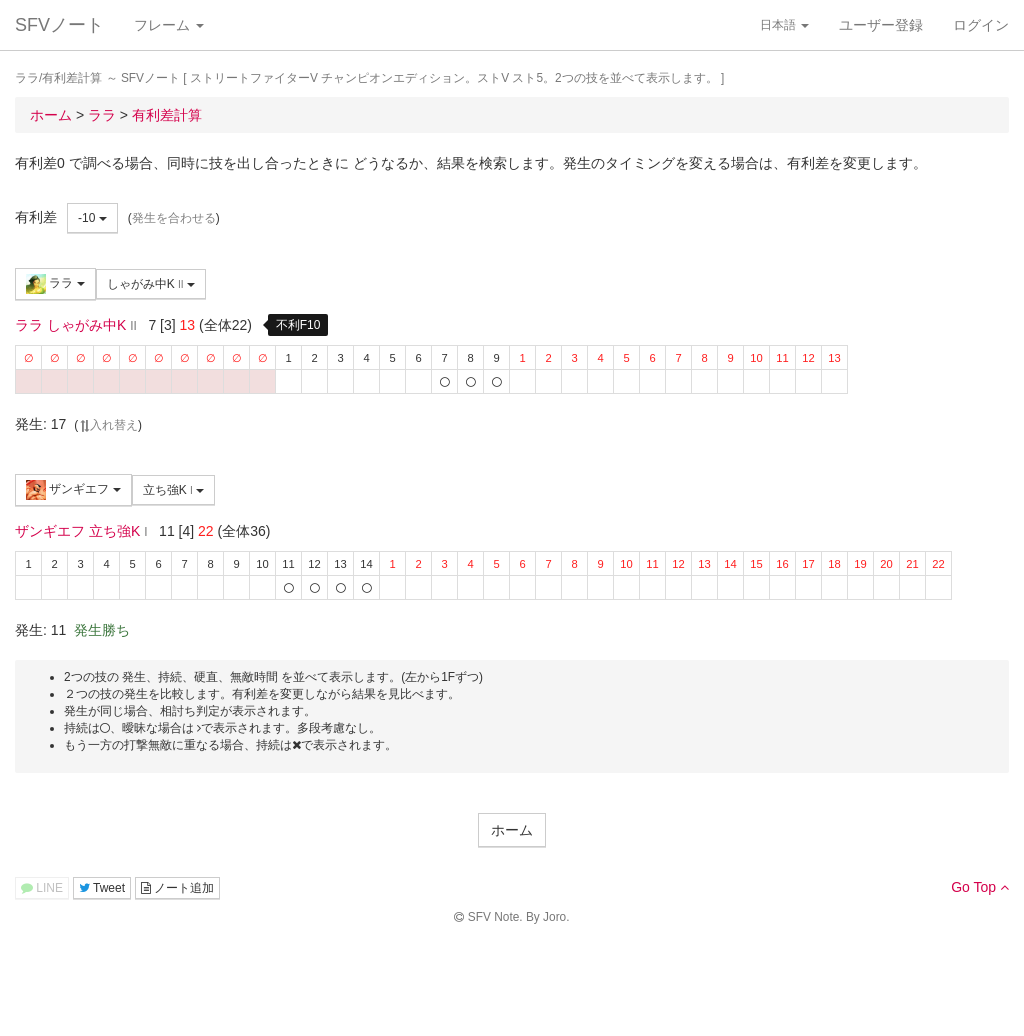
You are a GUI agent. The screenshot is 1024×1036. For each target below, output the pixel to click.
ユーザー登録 (881, 25)
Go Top (980, 887)
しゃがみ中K (151, 284)
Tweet (102, 888)
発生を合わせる (174, 218)
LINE (42, 888)
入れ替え (108, 425)
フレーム (169, 25)
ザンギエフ (73, 490)
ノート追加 (177, 888)
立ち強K (174, 490)
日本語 (784, 25)
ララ (55, 284)
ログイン (981, 25)
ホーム (512, 830)
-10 (92, 218)
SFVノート (59, 25)
